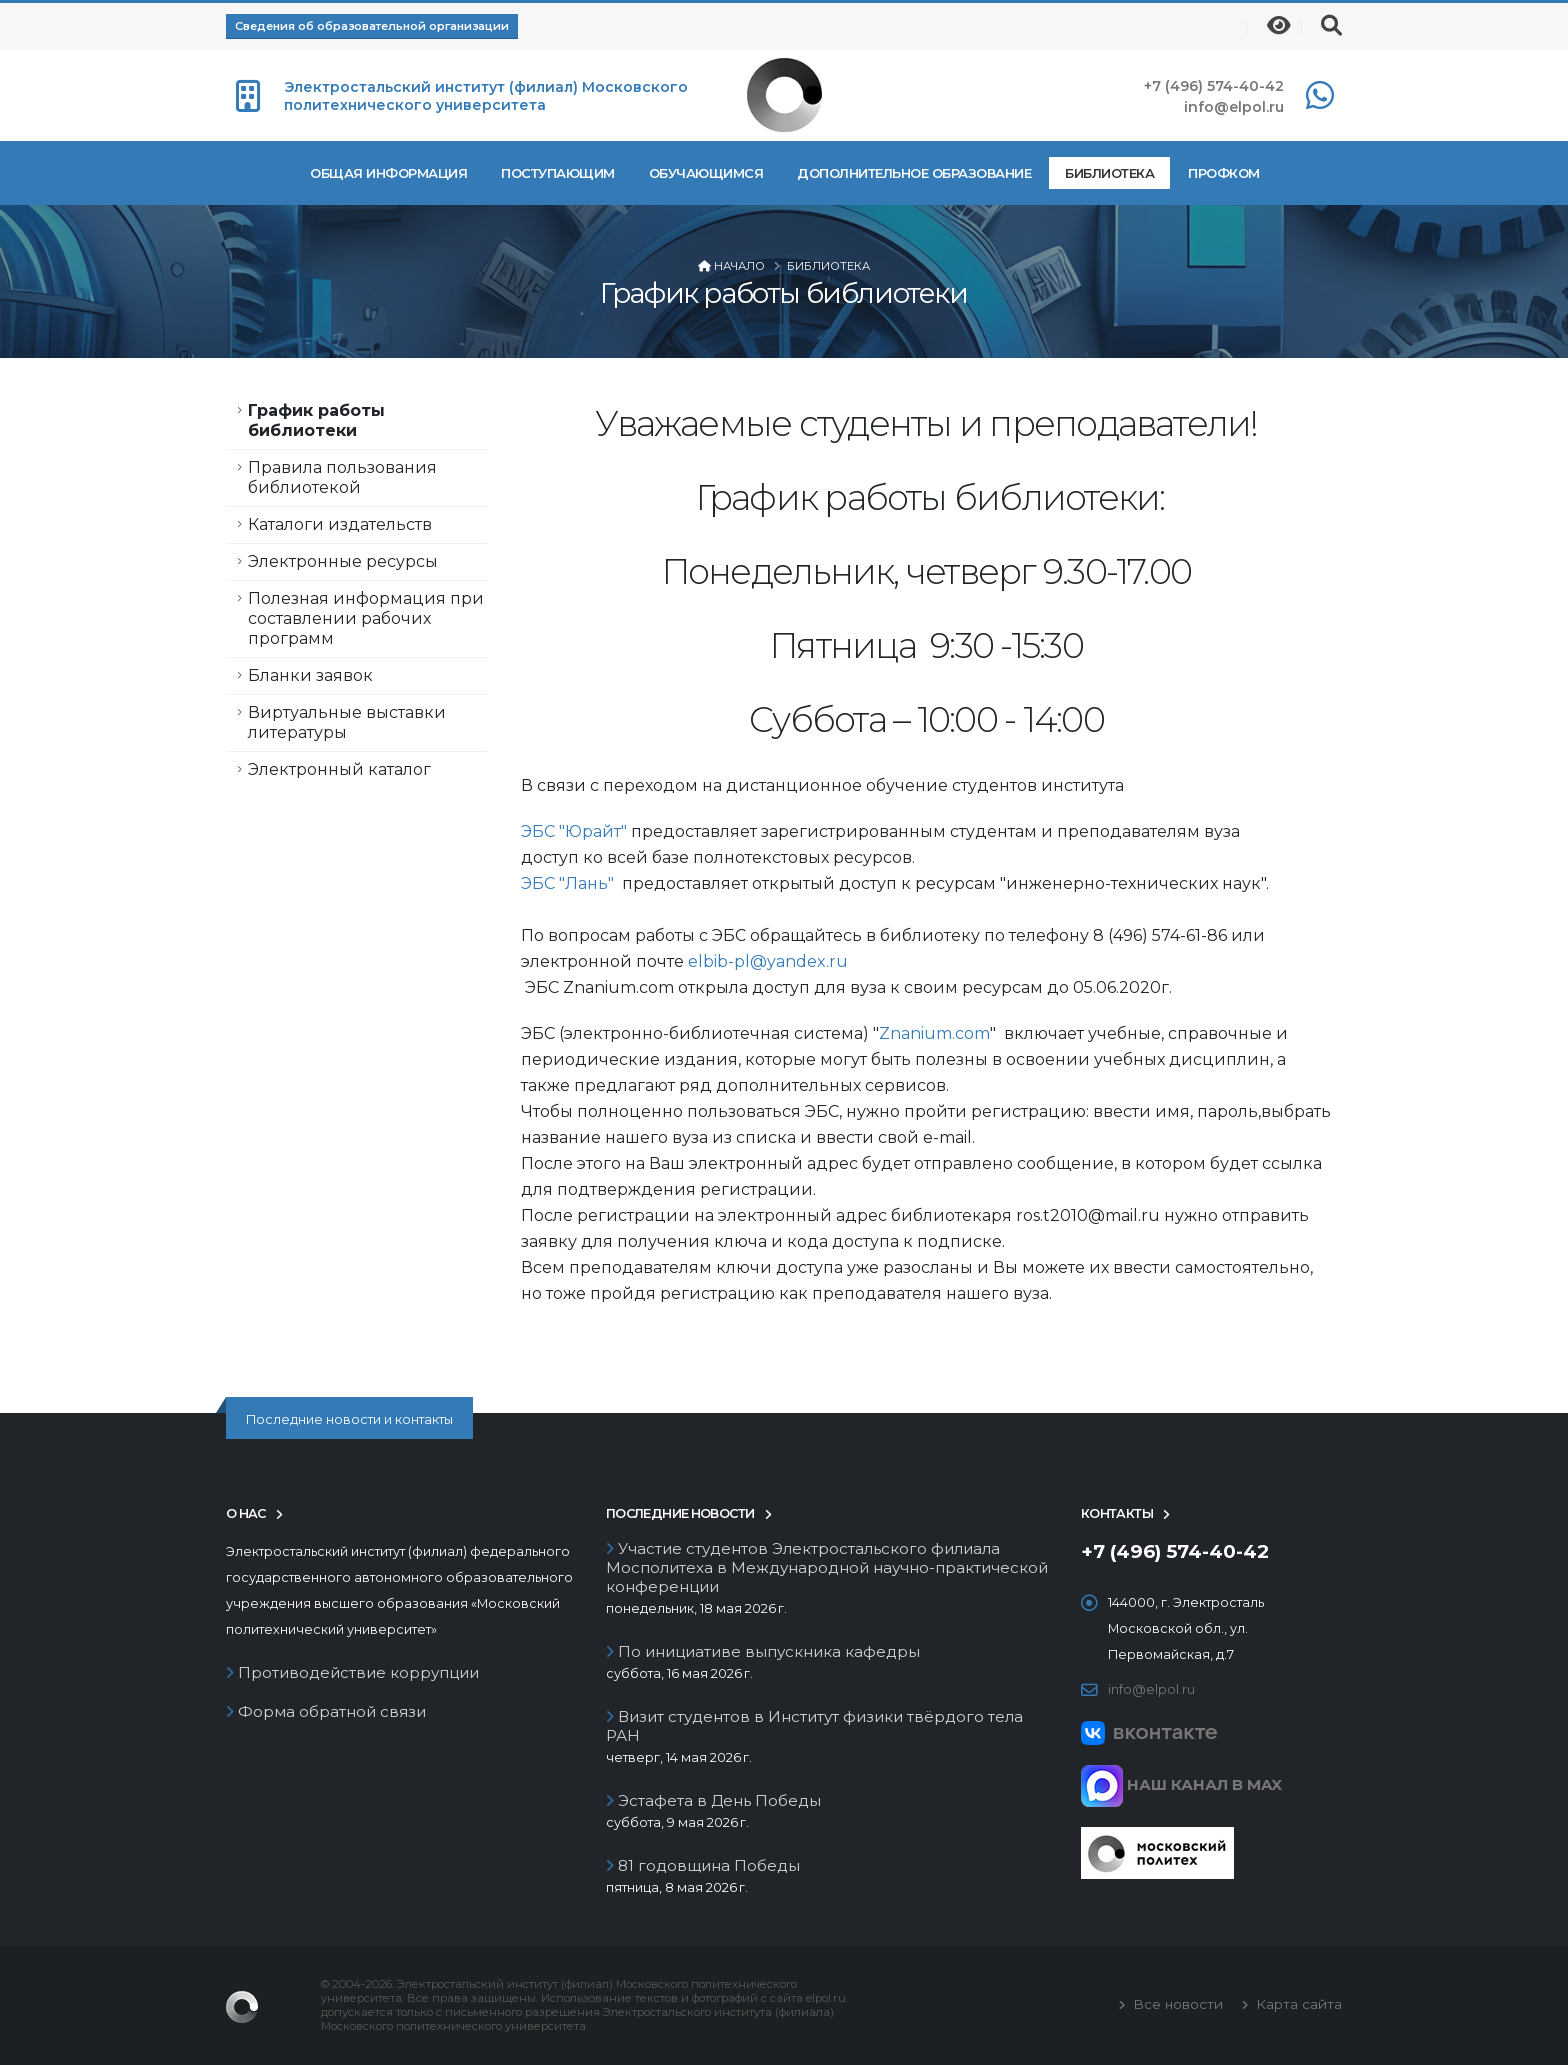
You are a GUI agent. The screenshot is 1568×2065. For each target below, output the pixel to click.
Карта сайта (1297, 2004)
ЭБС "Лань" (567, 883)
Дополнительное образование (914, 173)
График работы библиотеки (316, 420)
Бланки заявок (310, 675)
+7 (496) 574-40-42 (1214, 86)
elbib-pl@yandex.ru (768, 961)
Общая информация (388, 173)
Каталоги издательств (340, 524)
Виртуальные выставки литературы (347, 722)
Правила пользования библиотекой (342, 477)
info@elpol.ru (1234, 107)
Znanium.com (934, 1033)
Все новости (1176, 2004)
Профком (1224, 173)
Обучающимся (706, 173)
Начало (739, 266)
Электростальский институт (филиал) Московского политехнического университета (486, 96)
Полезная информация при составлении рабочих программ (366, 618)
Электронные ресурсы (343, 561)
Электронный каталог (339, 769)
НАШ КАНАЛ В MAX (1181, 1784)
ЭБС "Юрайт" (574, 831)
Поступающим (558, 173)
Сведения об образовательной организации (372, 26)
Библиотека (1109, 173)
